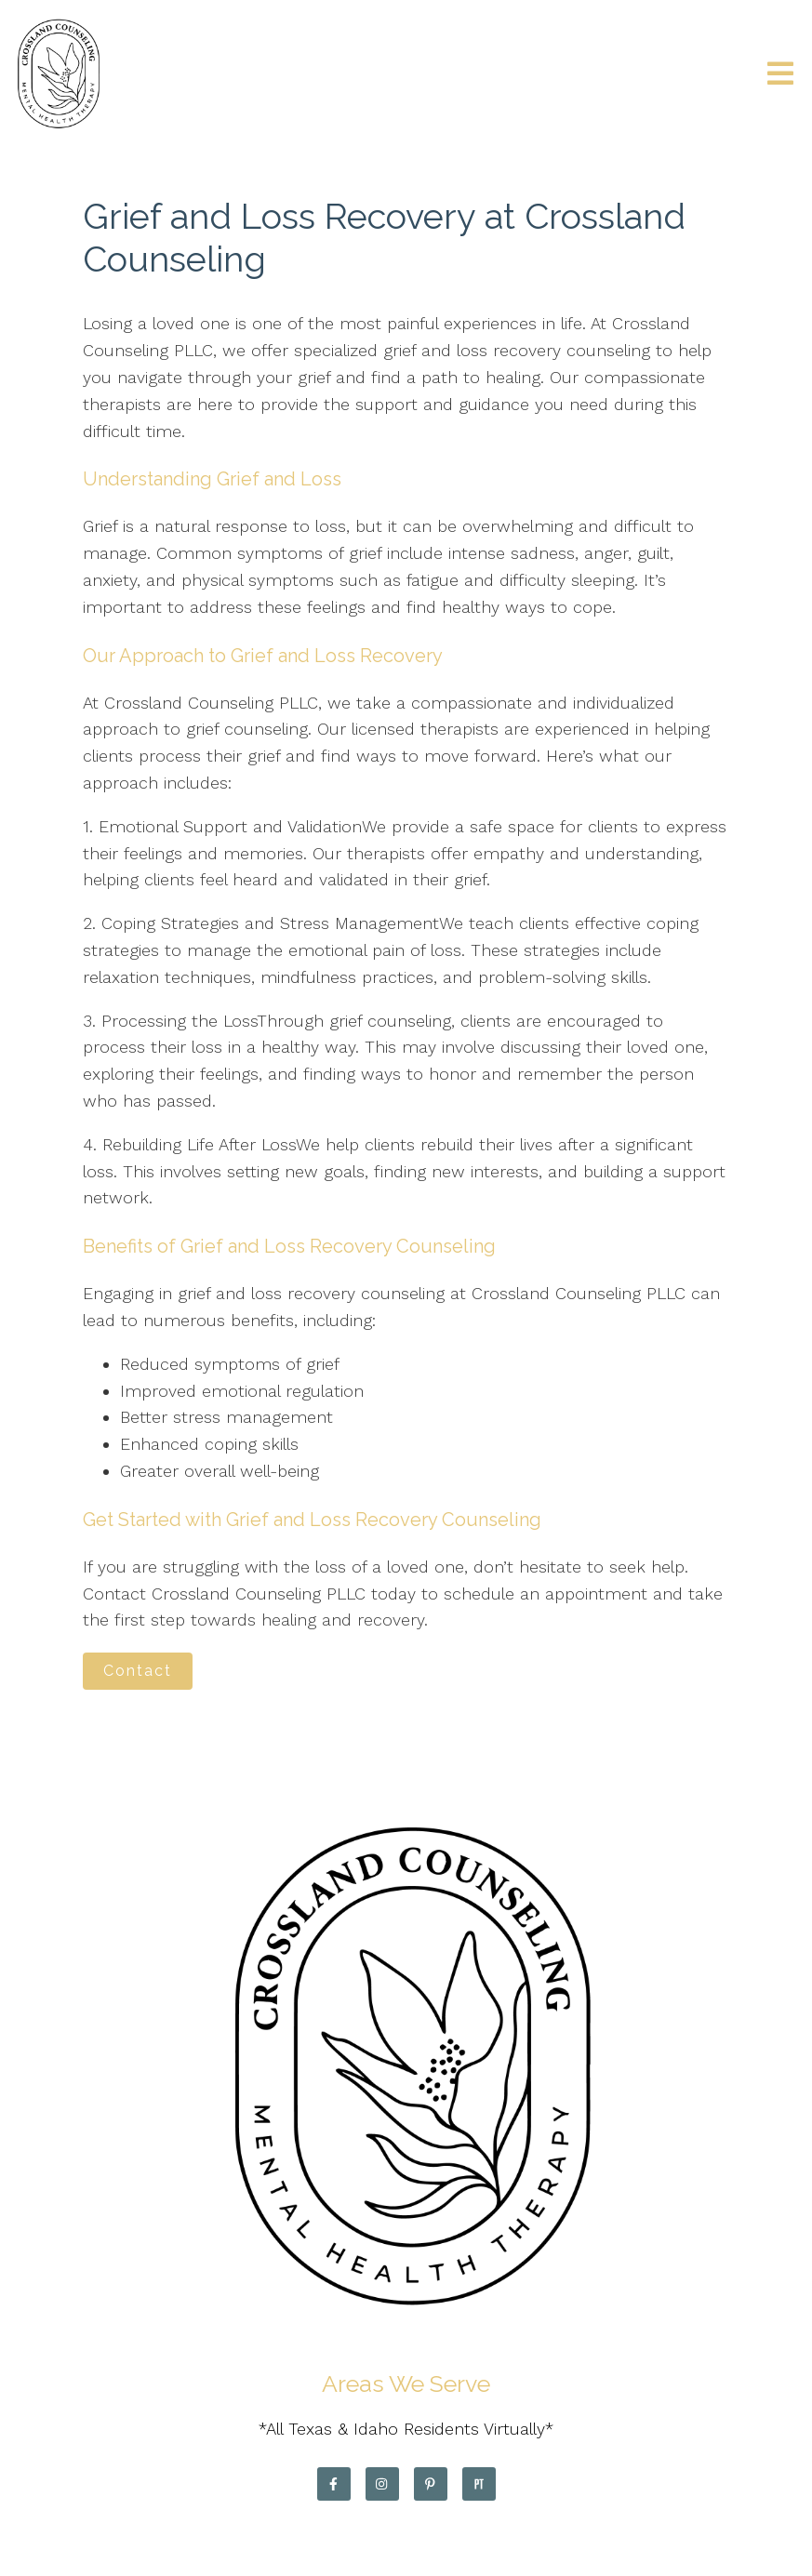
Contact (137, 1671)
